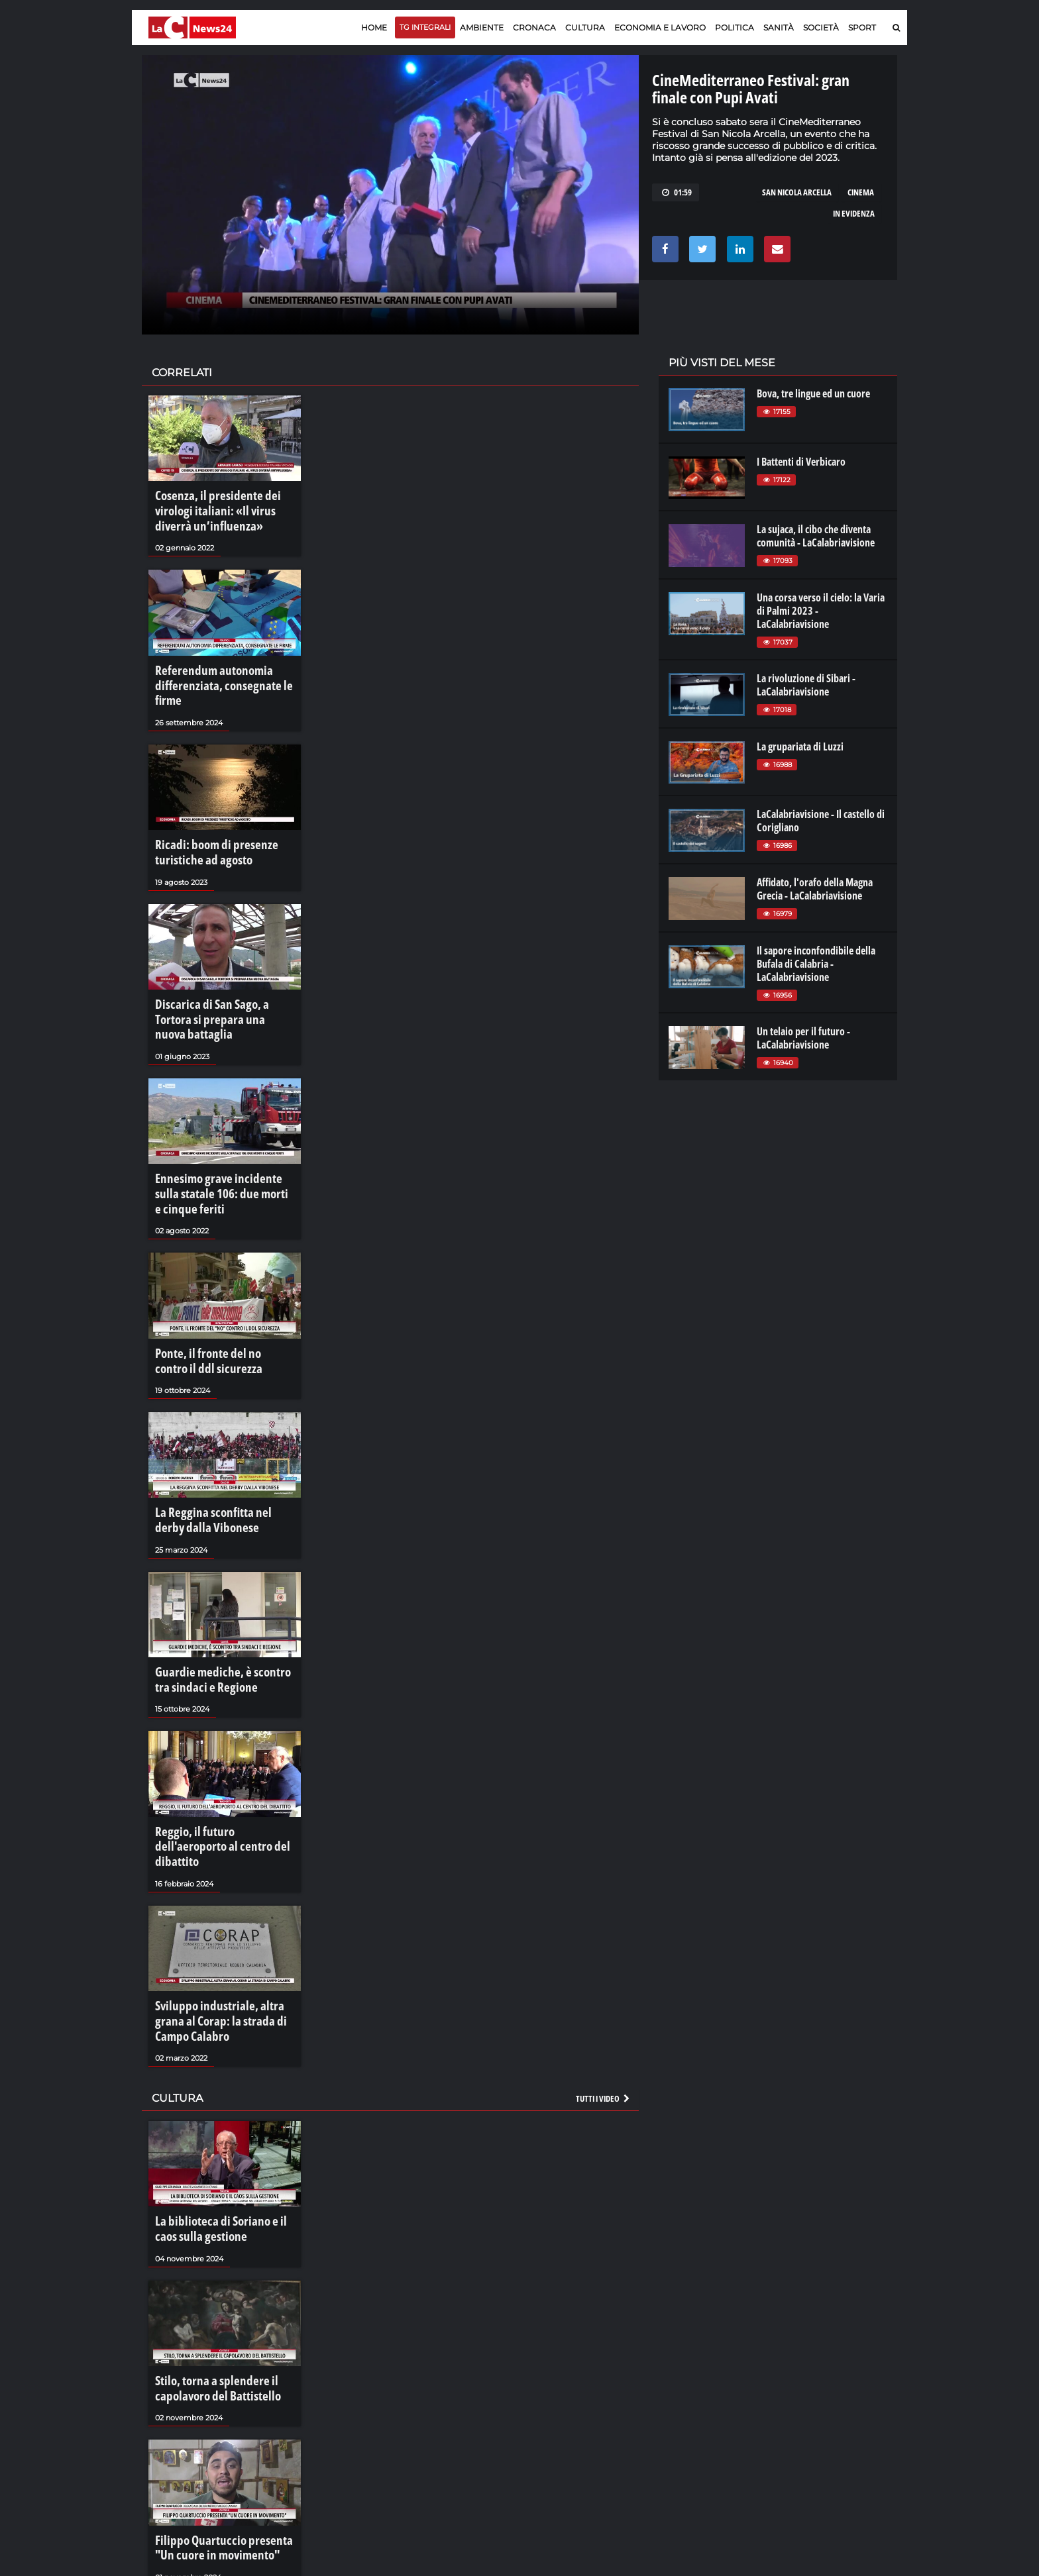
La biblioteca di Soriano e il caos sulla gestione (219, 2108)
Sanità (778, 27)
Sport (862, 27)
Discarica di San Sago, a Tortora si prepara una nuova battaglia (222, 972)
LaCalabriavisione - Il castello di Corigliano (821, 821)
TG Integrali (425, 27)
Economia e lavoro (660, 27)
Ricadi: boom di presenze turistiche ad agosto (205, 820)
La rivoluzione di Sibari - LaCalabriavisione (806, 685)
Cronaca (534, 27)
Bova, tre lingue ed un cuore (813, 393)
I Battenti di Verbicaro (801, 461)
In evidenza (854, 213)
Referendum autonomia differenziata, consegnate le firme (223, 668)
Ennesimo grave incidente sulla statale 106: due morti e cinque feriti (218, 1132)
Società (821, 27)
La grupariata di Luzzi (800, 746)
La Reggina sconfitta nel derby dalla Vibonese (215, 1444)
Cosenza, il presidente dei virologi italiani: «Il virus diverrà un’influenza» (223, 508)
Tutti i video (603, 1980)
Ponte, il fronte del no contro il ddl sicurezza (217, 1291)
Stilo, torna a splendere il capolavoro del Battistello (207, 2261)
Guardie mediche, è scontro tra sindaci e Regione (217, 1596)
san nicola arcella (797, 192)
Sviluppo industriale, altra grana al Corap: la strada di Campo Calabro (220, 1908)
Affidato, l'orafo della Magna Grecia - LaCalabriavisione (815, 889)
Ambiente (482, 27)
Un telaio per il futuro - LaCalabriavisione (803, 1038)
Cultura (585, 27)
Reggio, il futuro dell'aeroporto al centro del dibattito (223, 1749)
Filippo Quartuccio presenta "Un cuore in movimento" (220, 2414)
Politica (734, 27)
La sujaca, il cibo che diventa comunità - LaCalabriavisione (816, 536)
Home (374, 27)
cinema (861, 192)
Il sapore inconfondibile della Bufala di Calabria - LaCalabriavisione (816, 963)
